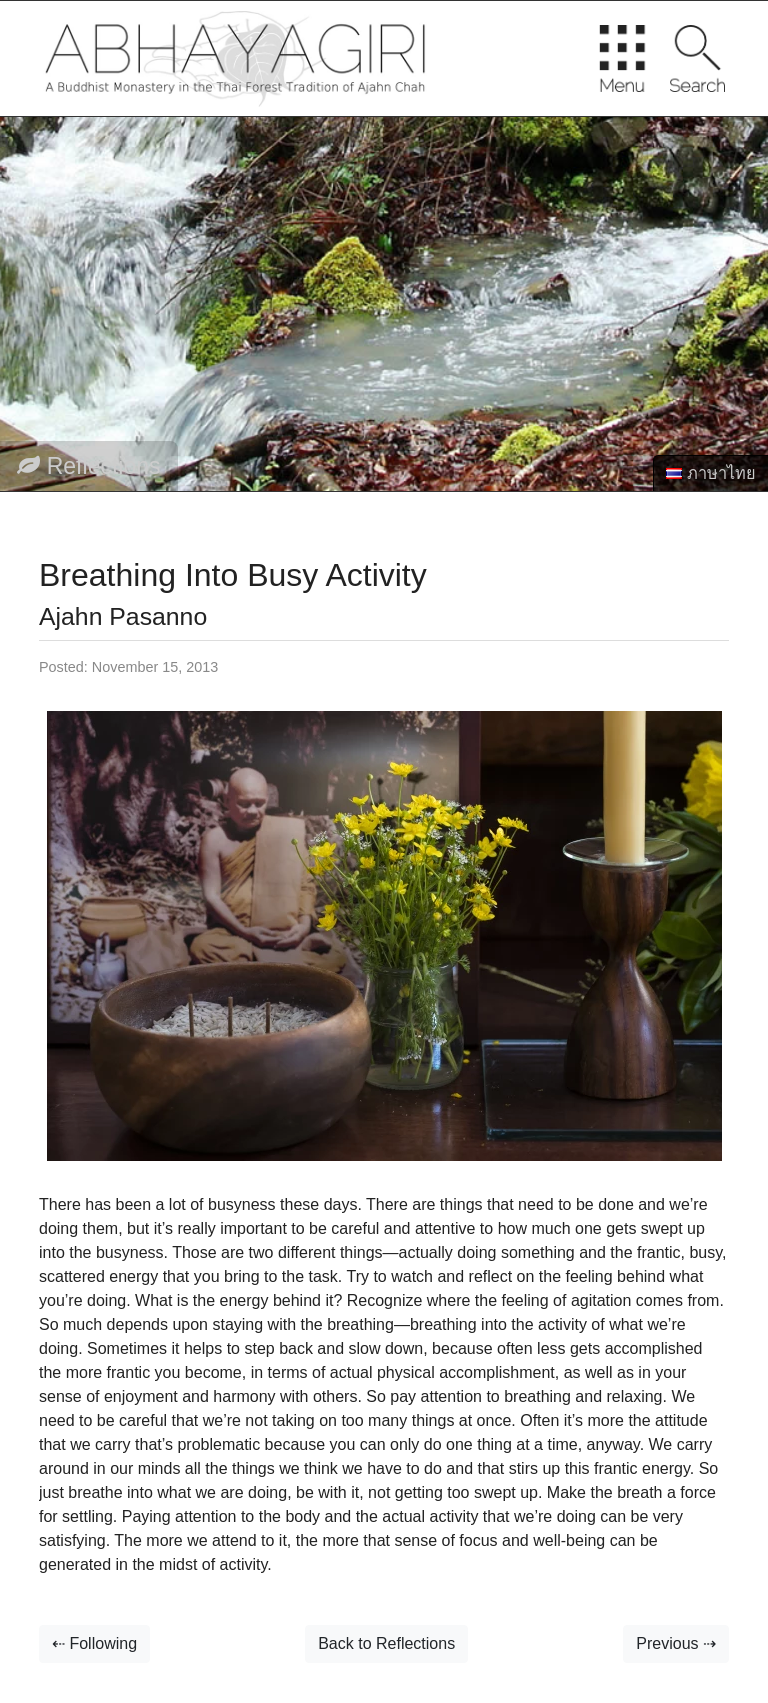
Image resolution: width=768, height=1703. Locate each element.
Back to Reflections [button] (386, 1643)
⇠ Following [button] (94, 1643)
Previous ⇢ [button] (676, 1643)
